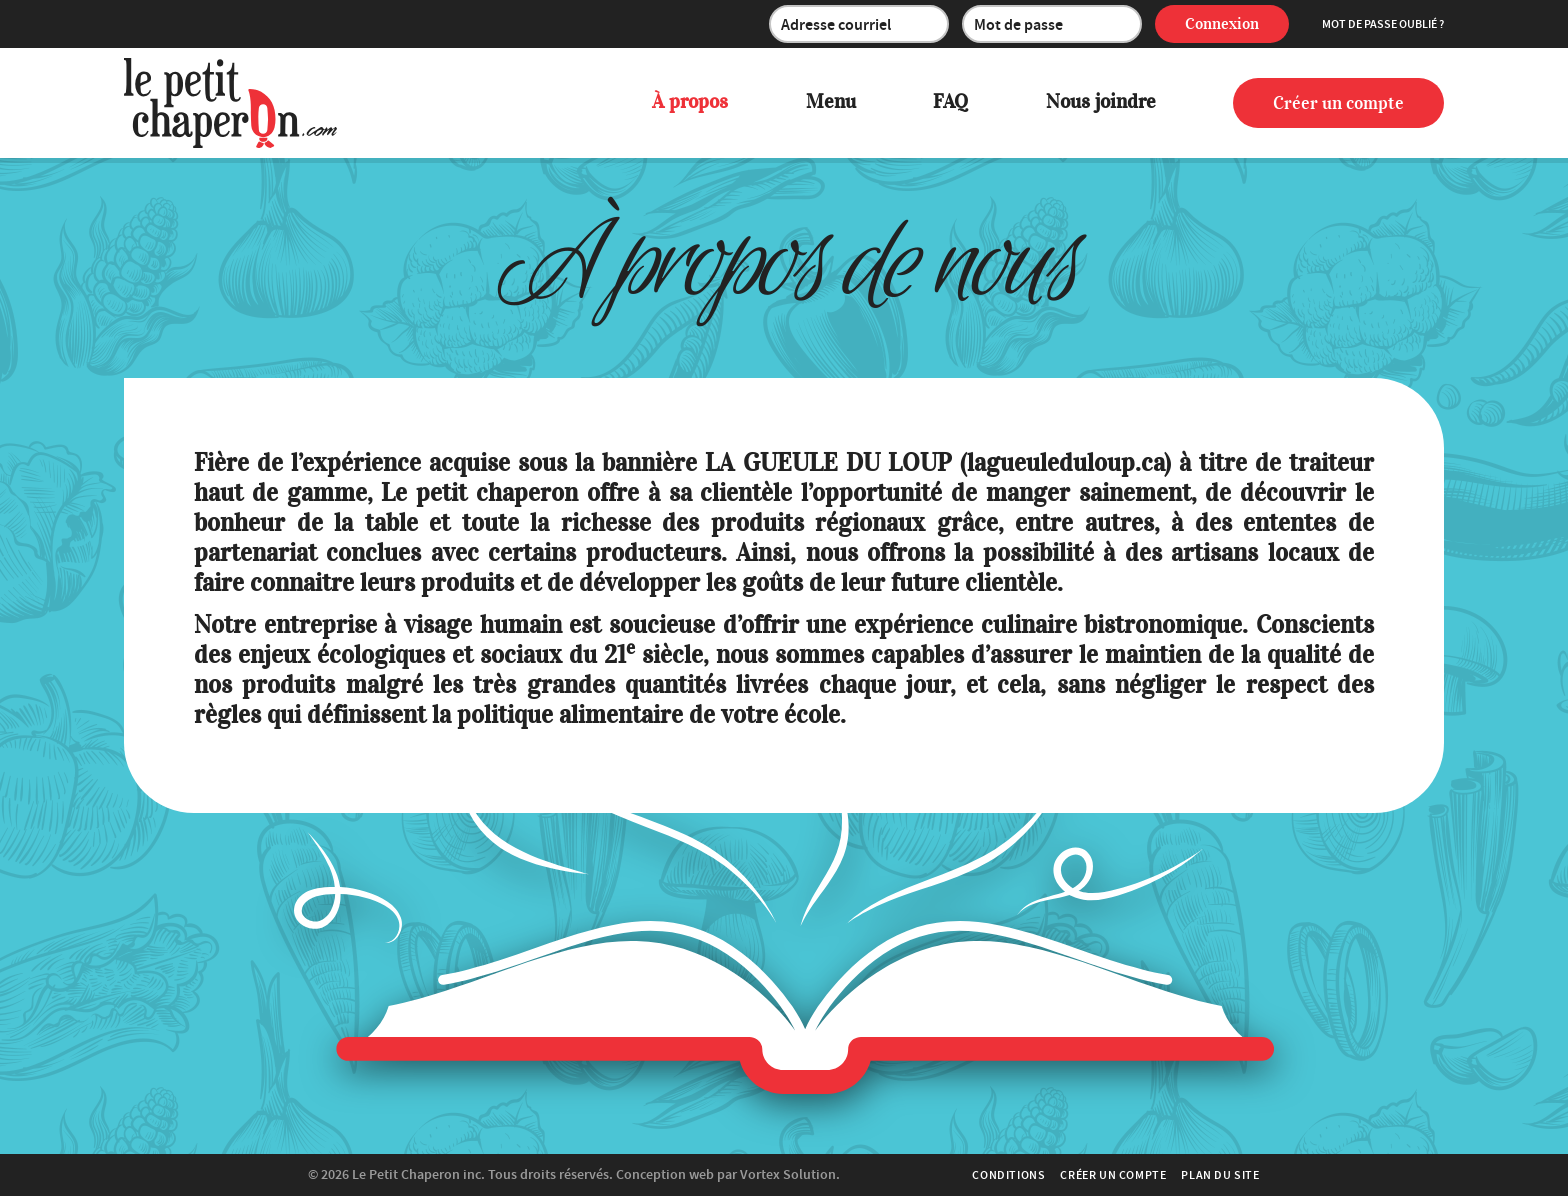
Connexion (1222, 24)
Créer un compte (1338, 103)
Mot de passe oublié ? (1383, 24)
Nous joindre (1101, 101)
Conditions (1008, 1175)
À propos (690, 101)
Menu (831, 101)
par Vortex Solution (776, 1174)
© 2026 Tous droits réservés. (460, 1174)
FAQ (950, 101)
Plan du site (1220, 1175)
